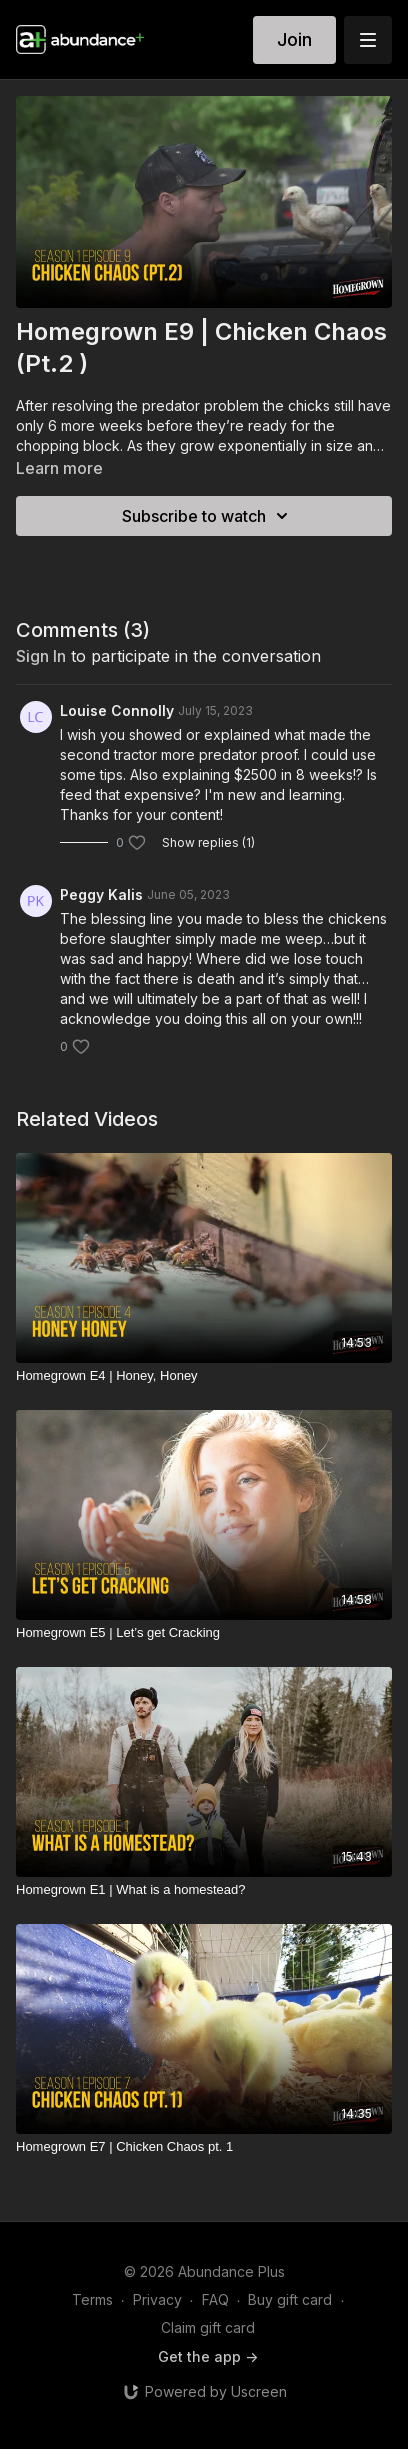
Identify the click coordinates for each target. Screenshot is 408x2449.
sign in (41, 656)
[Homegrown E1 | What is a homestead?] (204, 1890)
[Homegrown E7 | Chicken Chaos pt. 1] (204, 2147)
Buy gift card (290, 2299)
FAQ (215, 2299)
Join (294, 39)
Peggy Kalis (101, 894)
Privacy (157, 2299)
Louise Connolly (117, 710)
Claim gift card (208, 2327)
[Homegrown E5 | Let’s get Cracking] (204, 1633)
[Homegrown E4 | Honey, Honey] (204, 1376)
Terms (92, 2299)
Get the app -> (208, 2356)
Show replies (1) (208, 842)
